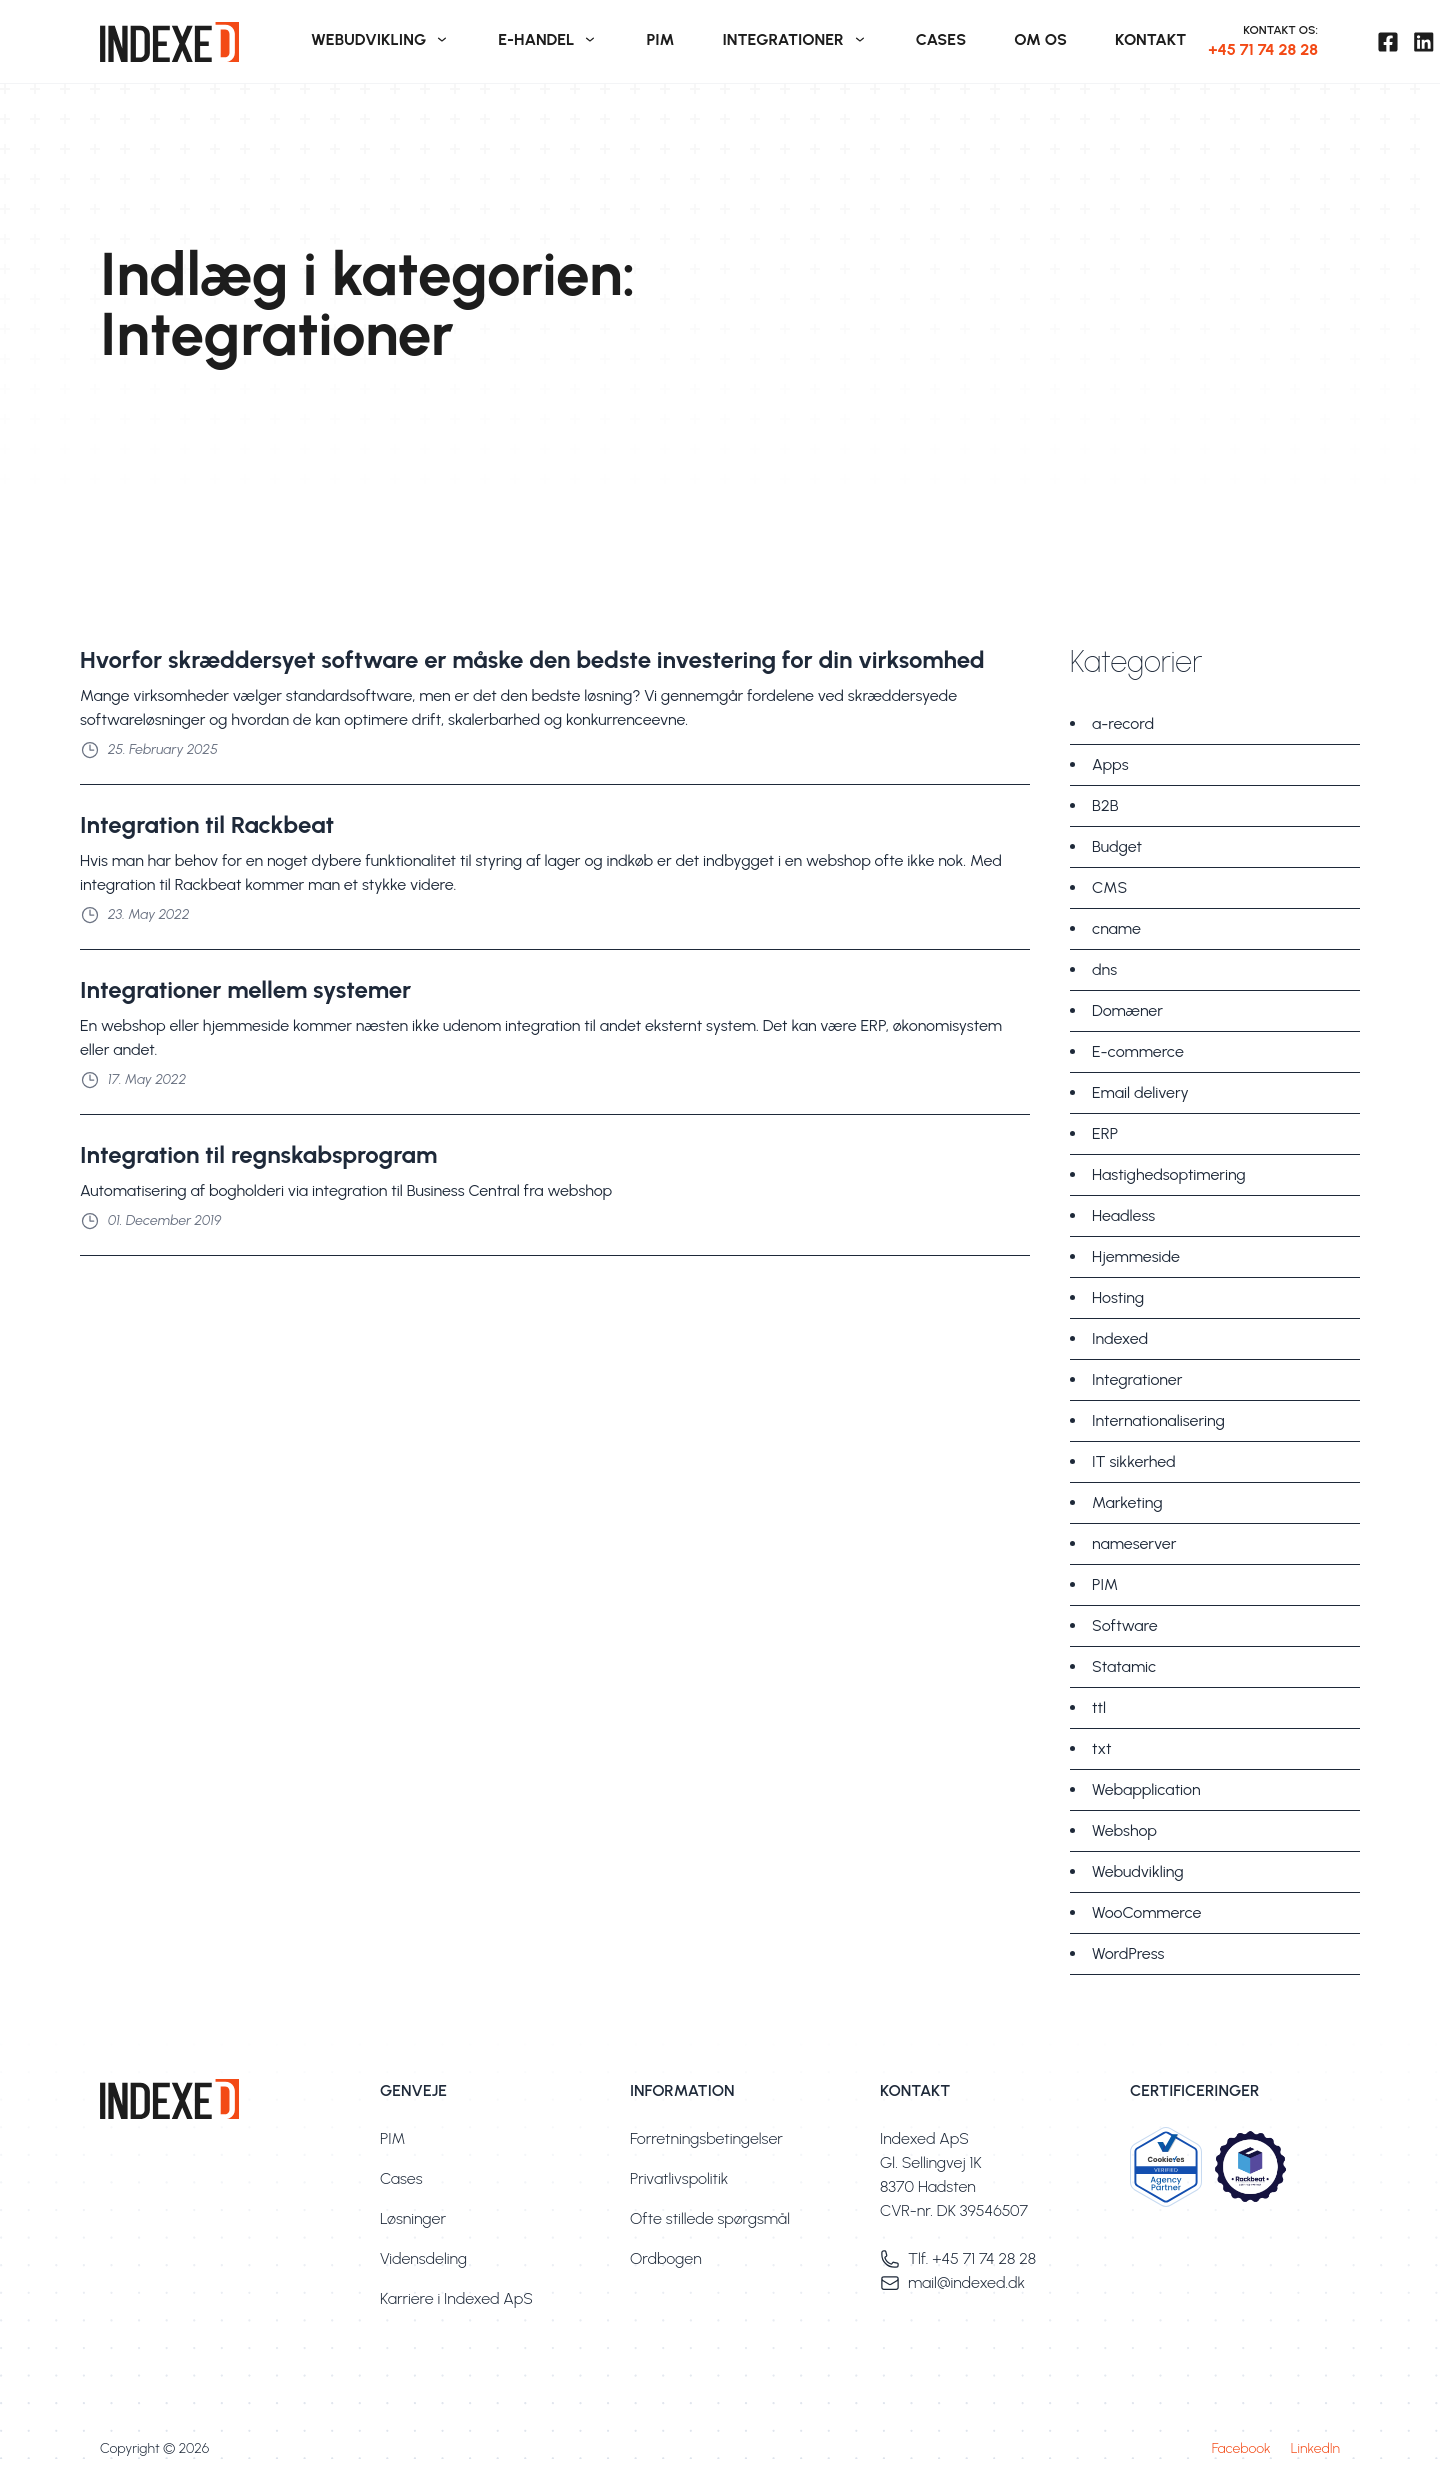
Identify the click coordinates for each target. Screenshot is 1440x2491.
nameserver (1134, 1543)
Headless (1123, 1215)
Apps (1110, 764)
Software (1125, 1625)
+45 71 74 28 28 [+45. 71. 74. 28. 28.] (1263, 49)
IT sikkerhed (1134, 1461)
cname (1116, 928)
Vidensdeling (423, 2258)
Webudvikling (1138, 1871)
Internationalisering (1158, 1420)
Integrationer (1137, 1379)
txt (1102, 1748)
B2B (1105, 805)
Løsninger (413, 2218)
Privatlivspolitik (679, 2178)
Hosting (1118, 1297)
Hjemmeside (1136, 1256)
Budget (1117, 846)
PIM (1105, 1584)
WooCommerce (1146, 1912)
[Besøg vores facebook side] (1388, 42)
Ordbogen (666, 2258)
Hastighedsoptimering (1169, 1174)
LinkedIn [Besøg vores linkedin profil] (1315, 2448)
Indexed (1120, 1338)
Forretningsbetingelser (706, 2138)
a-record (1123, 723)
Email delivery (1140, 1092)
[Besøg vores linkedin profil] (1424, 42)
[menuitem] (380, 41)
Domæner (1127, 1010)
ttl (1099, 1707)
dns (1104, 969)
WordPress (1128, 1953)
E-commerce (1138, 1051)
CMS (1109, 887)
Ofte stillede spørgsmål (710, 2218)
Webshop (1124, 1830)
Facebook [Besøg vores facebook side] (1241, 2448)
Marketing (1127, 1502)
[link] (193, 42)
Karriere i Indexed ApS (456, 2298)
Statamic (1124, 1666)
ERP (1105, 1133)
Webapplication (1146, 1789)
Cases (401, 2178)
